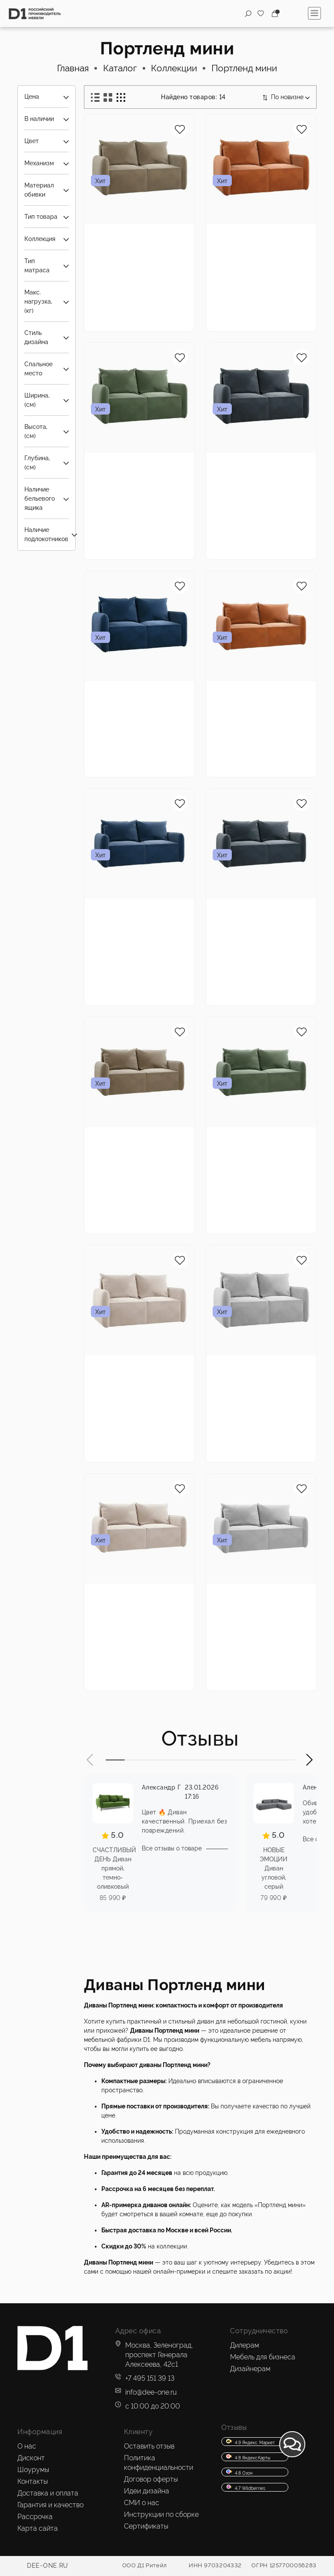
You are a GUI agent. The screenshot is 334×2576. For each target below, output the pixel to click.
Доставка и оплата (47, 2493)
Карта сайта (37, 2528)
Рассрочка (35, 2516)
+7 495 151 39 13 (149, 2378)
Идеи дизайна (146, 2491)
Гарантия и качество (50, 2505)
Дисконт (31, 2458)
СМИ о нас (141, 2503)
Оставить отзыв (149, 2446)
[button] (90, 1760)
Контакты (32, 2481)
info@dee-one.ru (151, 2392)
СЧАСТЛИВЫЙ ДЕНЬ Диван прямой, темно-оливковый (114, 1868)
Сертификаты (146, 2526)
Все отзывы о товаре (172, 1848)
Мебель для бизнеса (262, 2357)
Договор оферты (151, 2479)
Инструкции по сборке (161, 2514)
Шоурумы (33, 2470)
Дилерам (244, 2345)
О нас (26, 2446)
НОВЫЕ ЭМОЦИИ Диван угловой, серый (273, 1868)
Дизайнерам (250, 2369)
